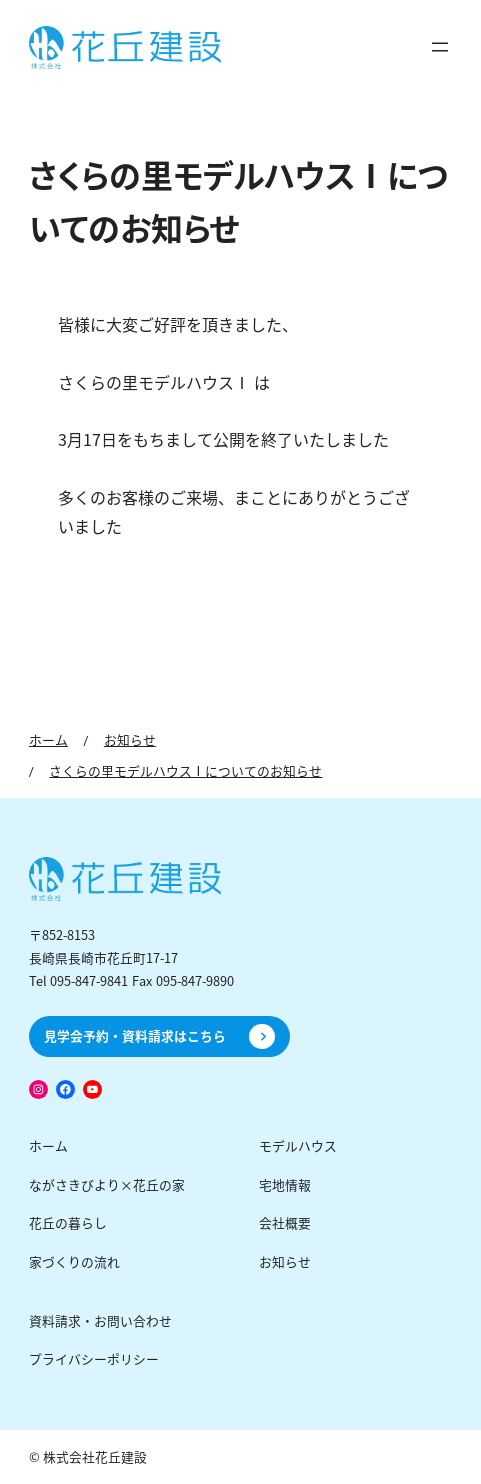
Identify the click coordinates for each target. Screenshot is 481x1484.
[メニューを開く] (440, 47)
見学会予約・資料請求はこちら (135, 1036)
